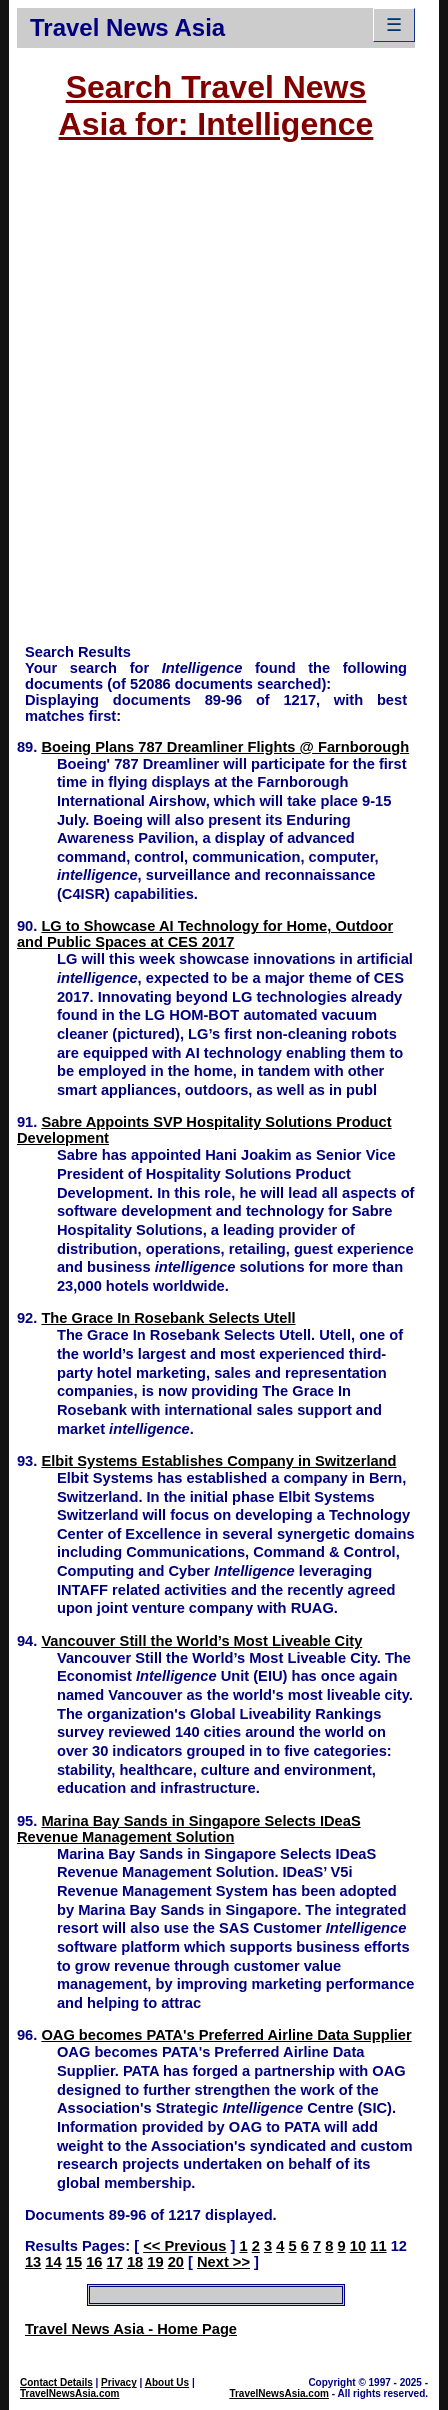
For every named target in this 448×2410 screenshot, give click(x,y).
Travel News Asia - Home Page (131, 2329)
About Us (167, 2382)
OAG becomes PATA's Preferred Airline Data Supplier (226, 2035)
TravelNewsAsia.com (70, 2393)
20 (176, 2262)
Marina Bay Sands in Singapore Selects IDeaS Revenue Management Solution (189, 1829)
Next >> (223, 2262)
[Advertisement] (224, 402)
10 (358, 2246)
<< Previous (184, 2246)
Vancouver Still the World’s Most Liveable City (201, 1641)
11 (378, 2246)
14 (53, 2262)
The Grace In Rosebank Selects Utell (168, 1318)
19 (155, 2262)
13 (33, 2262)
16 (94, 2262)
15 (74, 2262)
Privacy (119, 2382)
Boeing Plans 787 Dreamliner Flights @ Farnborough (225, 747)
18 (135, 2262)
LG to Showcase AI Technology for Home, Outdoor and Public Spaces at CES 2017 (205, 934)
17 (115, 2262)
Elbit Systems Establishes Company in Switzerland (218, 1461)
